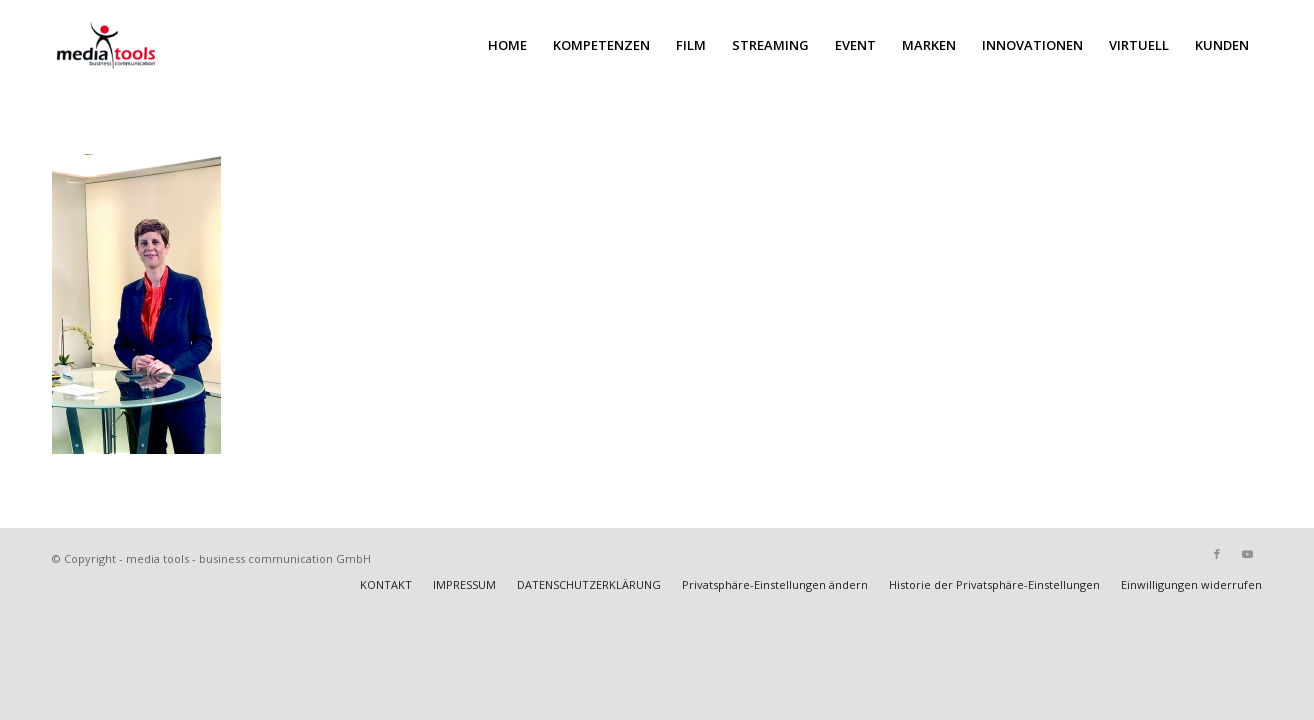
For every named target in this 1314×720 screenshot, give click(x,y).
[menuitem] (507, 45)
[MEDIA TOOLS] (150, 45)
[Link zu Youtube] (1247, 554)
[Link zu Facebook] (1217, 554)
